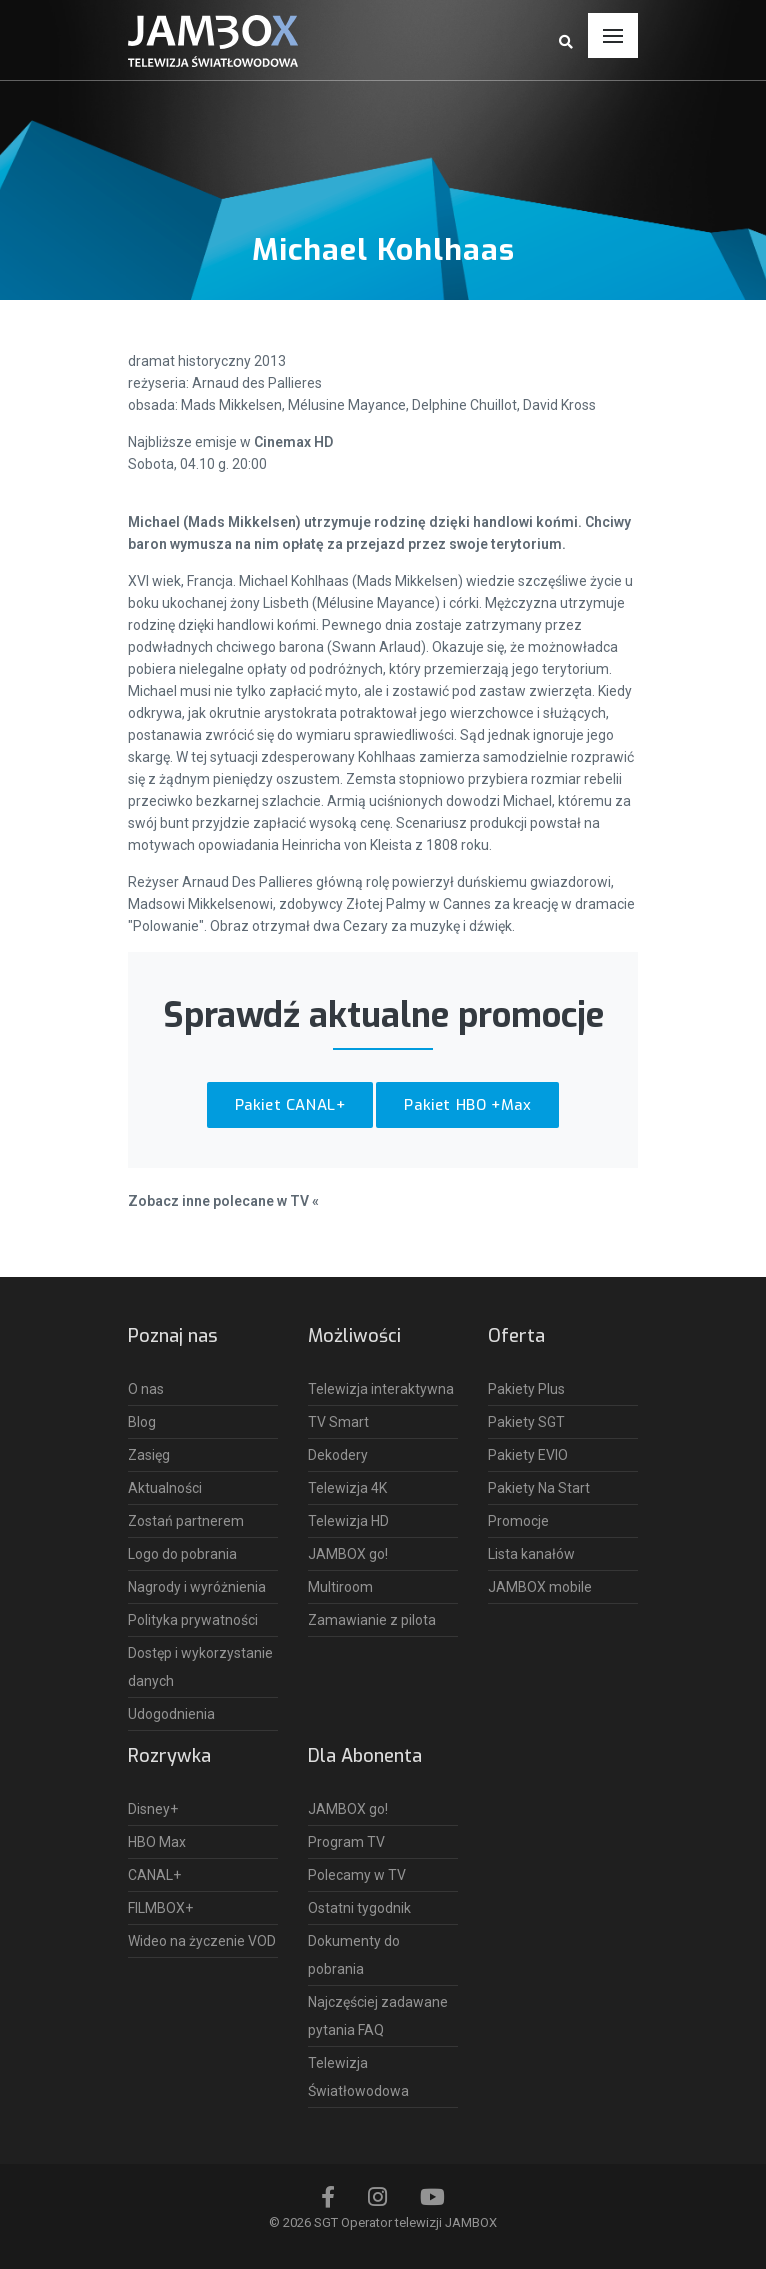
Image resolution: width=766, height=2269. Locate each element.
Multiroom (340, 1587)
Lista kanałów (531, 1554)
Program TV (346, 1842)
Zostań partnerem (186, 1521)
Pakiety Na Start (539, 1488)
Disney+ (153, 1809)
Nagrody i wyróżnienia (197, 1587)
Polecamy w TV (357, 1875)
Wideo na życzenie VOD (202, 1941)
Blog (142, 1422)
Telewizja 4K (347, 1488)
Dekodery (338, 1455)
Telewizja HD (348, 1521)
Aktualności (165, 1488)
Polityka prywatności (193, 1620)
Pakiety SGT (526, 1422)
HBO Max (157, 1842)
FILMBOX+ (160, 1908)
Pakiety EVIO (528, 1455)
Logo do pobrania (182, 1554)
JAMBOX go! (348, 1554)
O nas (146, 1389)
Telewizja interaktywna (381, 1389)
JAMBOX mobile (540, 1587)
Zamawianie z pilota (372, 1620)
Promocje (518, 1521)
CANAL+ (154, 1875)
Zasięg (149, 1455)
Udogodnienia (171, 1714)
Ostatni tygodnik (359, 1908)
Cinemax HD (293, 442)
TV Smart (338, 1422)
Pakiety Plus (526, 1389)
